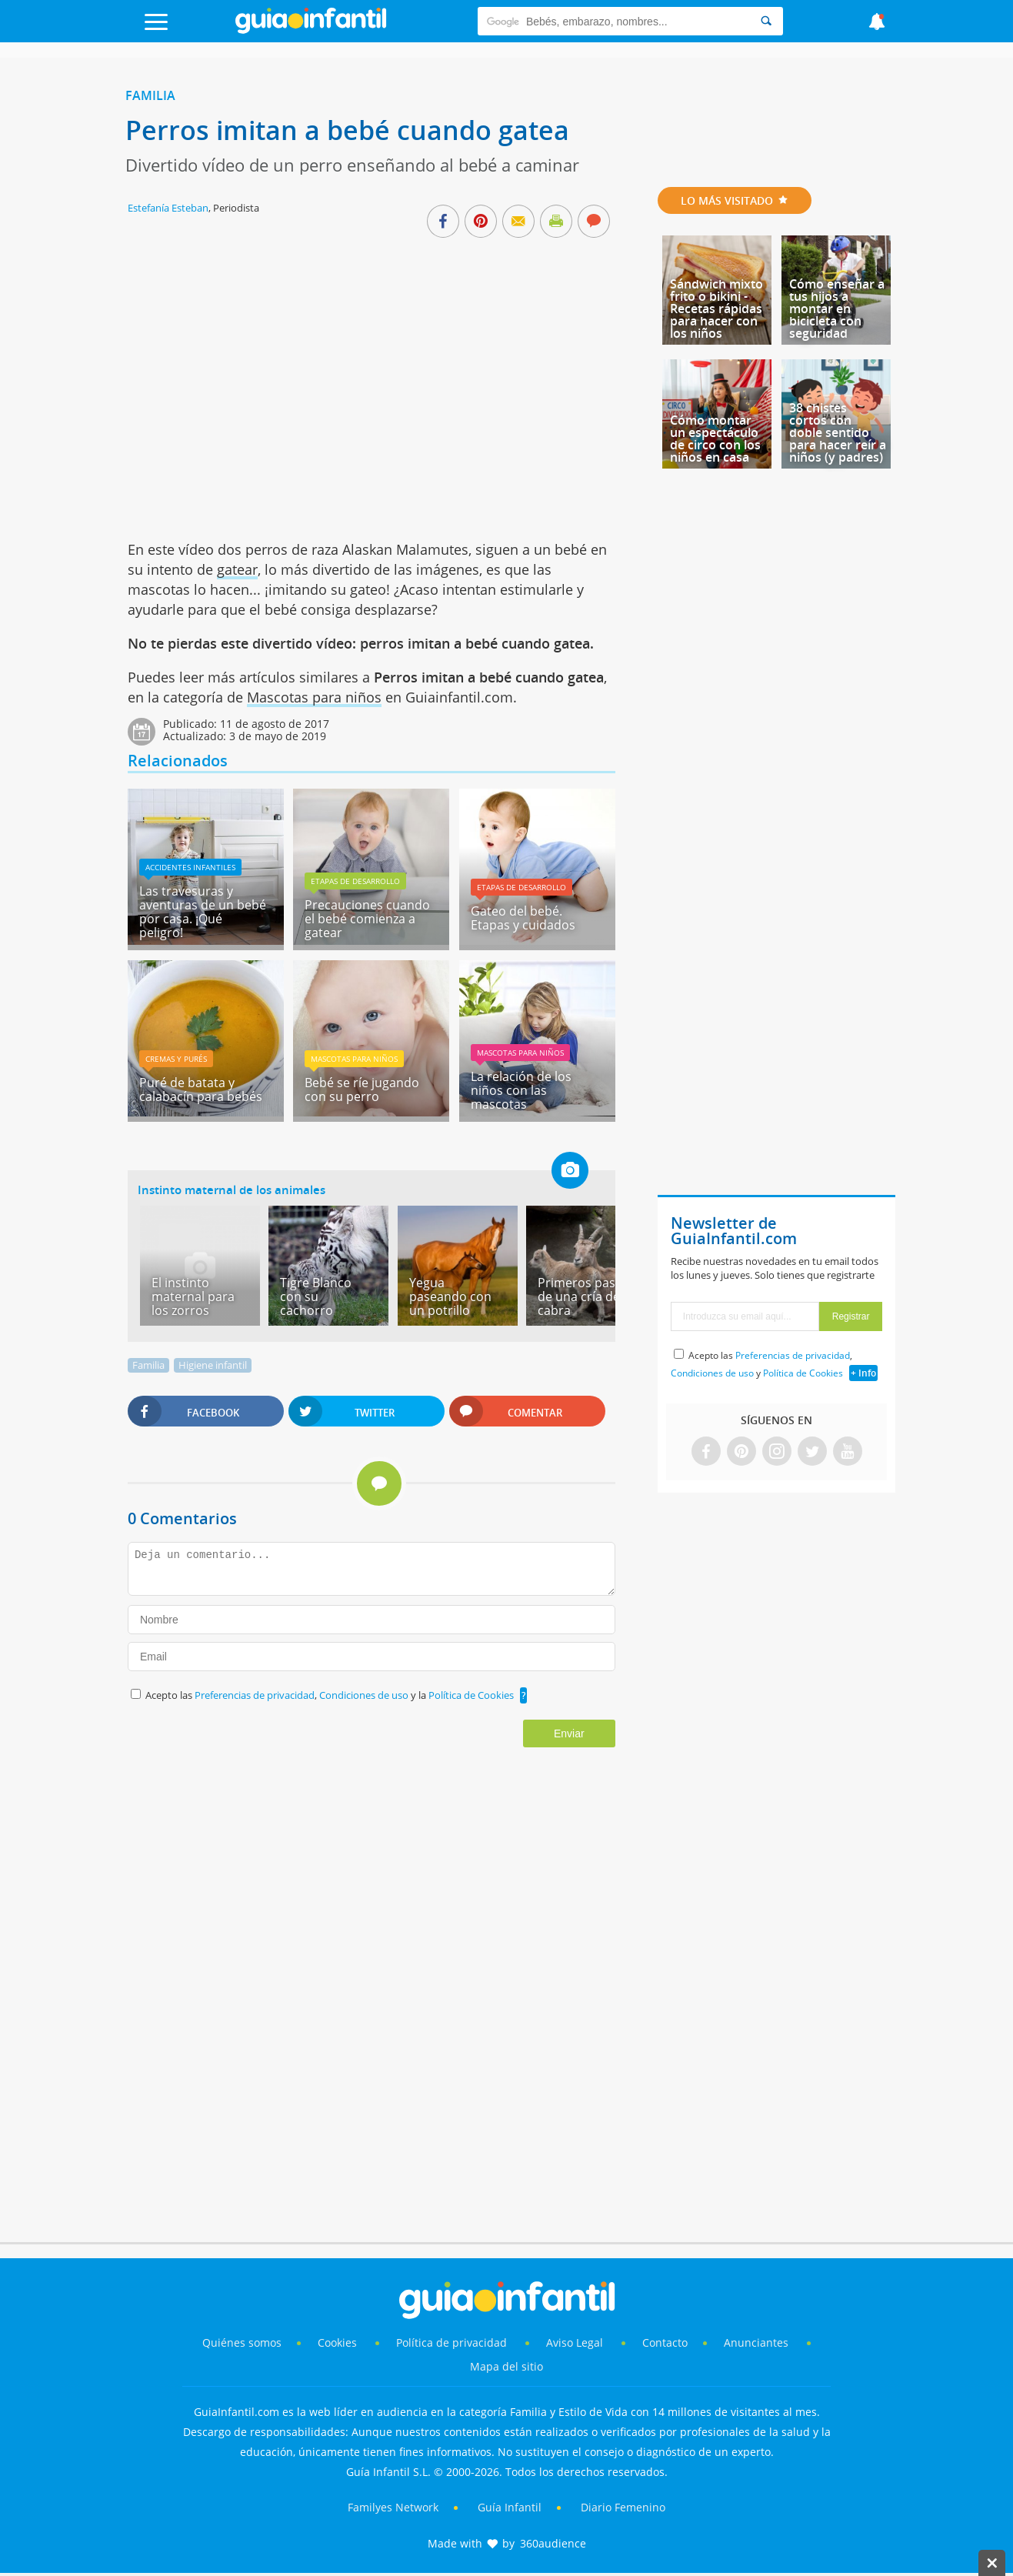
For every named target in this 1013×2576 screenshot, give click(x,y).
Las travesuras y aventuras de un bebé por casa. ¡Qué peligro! (202, 912)
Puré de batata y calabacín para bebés (200, 1089)
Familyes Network (393, 2507)
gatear (237, 569)
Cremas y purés (176, 1058)
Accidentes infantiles (190, 867)
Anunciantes (756, 2342)
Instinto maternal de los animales (231, 1189)
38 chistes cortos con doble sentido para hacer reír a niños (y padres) (837, 432)
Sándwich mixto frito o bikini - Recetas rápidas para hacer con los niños (716, 308)
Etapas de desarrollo (355, 881)
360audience (553, 2543)
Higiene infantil (212, 1365)
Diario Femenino (623, 2507)
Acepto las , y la (330, 1695)
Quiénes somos (242, 2342)
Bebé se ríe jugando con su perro (362, 1089)
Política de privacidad (453, 2342)
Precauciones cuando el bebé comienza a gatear (367, 918)
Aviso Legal (574, 2342)
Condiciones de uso (365, 1695)
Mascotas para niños (314, 697)
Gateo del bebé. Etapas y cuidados (523, 918)
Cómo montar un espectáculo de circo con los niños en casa (715, 438)
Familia (150, 95)
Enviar (569, 1733)
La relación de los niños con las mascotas (521, 1090)
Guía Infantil (509, 2507)
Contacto (665, 2342)
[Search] (766, 21)
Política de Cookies (471, 1695)
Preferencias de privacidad (255, 1695)
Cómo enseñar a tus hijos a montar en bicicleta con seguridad (837, 308)
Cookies (339, 2342)
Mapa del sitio (506, 2366)
